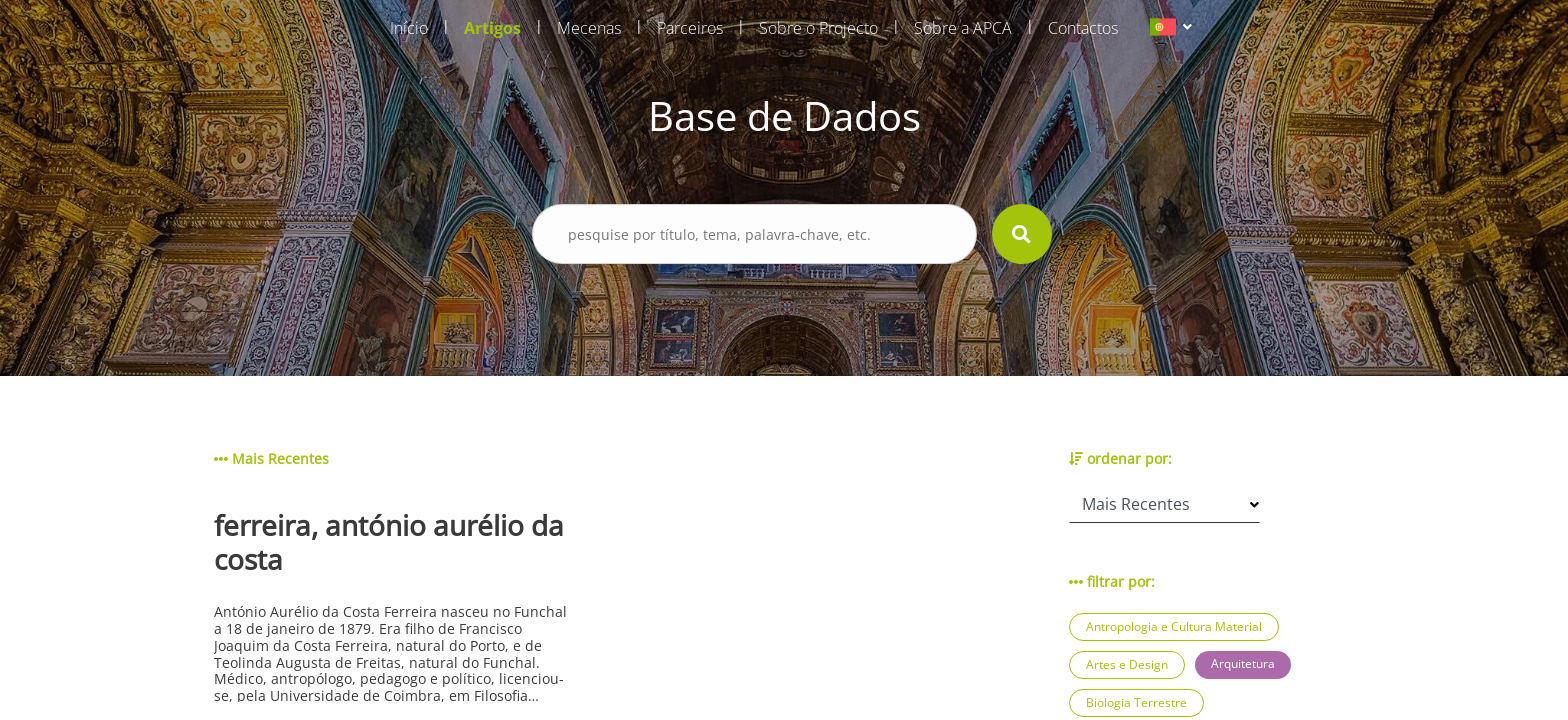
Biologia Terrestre (1136, 702)
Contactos (1083, 28)
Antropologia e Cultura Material (1174, 626)
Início (409, 28)
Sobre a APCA (963, 28)
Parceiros (690, 28)
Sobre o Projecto (818, 28)
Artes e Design (1127, 664)
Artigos (492, 28)
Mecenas (589, 28)
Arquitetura (1243, 663)
